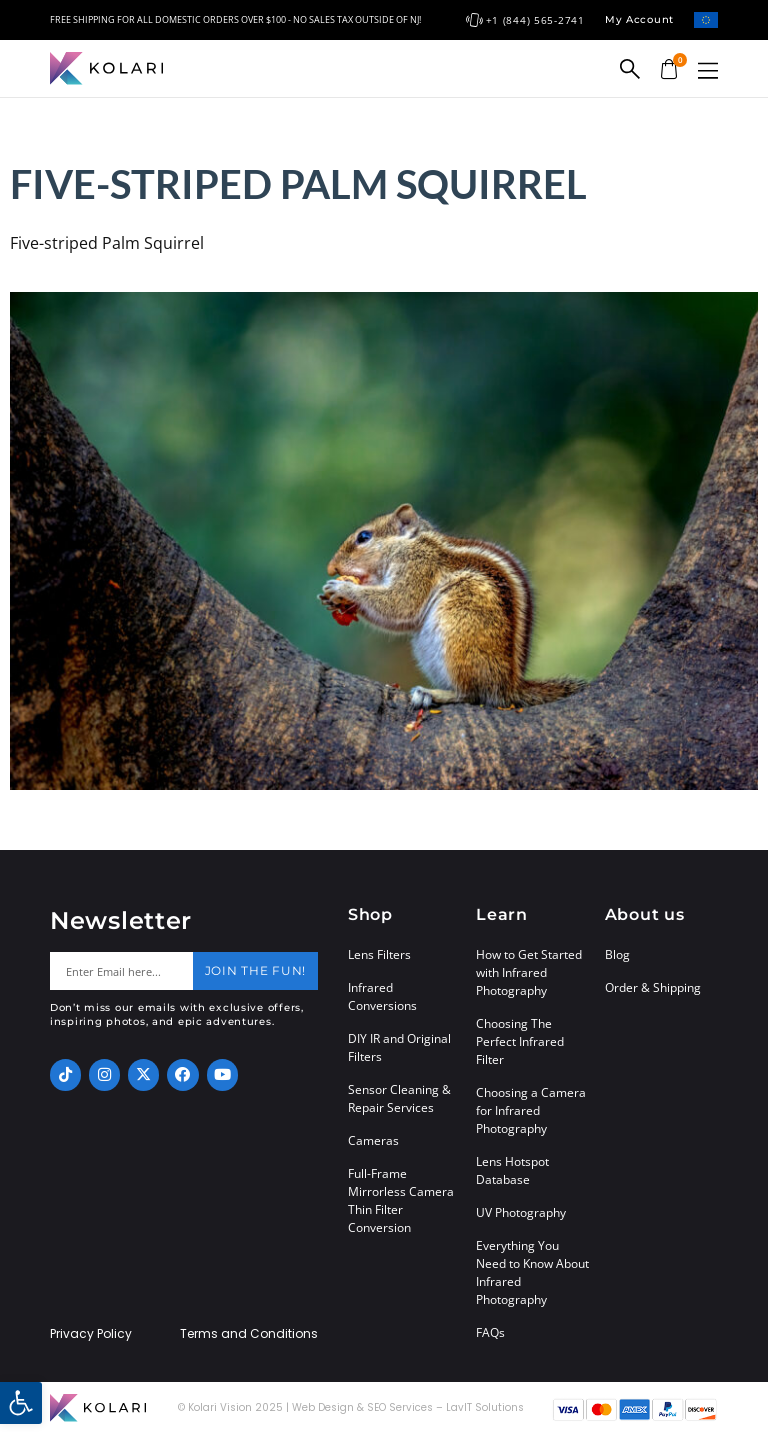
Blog (617, 954)
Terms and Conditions (249, 1334)
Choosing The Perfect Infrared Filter (520, 1041)
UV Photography (521, 1212)
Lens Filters (379, 954)
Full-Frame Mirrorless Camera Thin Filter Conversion (401, 1200)
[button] (708, 70)
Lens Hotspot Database (512, 1170)
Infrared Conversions (382, 996)
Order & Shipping (653, 987)
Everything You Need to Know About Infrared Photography (532, 1272)
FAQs (490, 1332)
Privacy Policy (91, 1334)
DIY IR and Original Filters (399, 1047)
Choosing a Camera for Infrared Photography (531, 1110)
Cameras (373, 1140)
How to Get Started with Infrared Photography (529, 972)
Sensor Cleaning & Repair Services (399, 1098)
